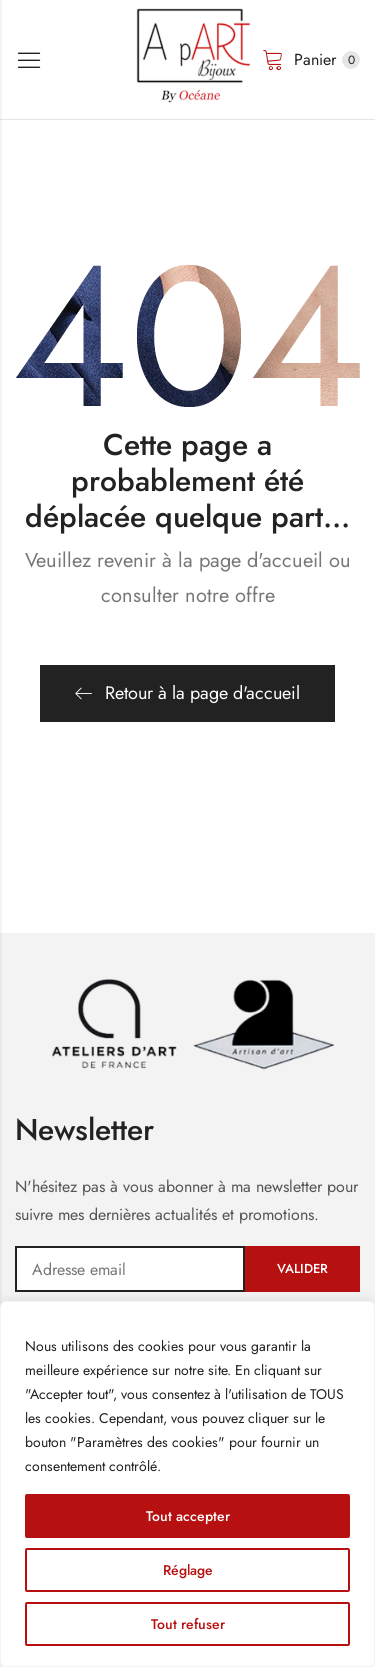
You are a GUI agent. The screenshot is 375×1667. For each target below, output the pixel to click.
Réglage (188, 1570)
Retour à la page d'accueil (187, 693)
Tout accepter (188, 1516)
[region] (187, 1484)
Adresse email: (130, 1269)
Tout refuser (188, 1624)
